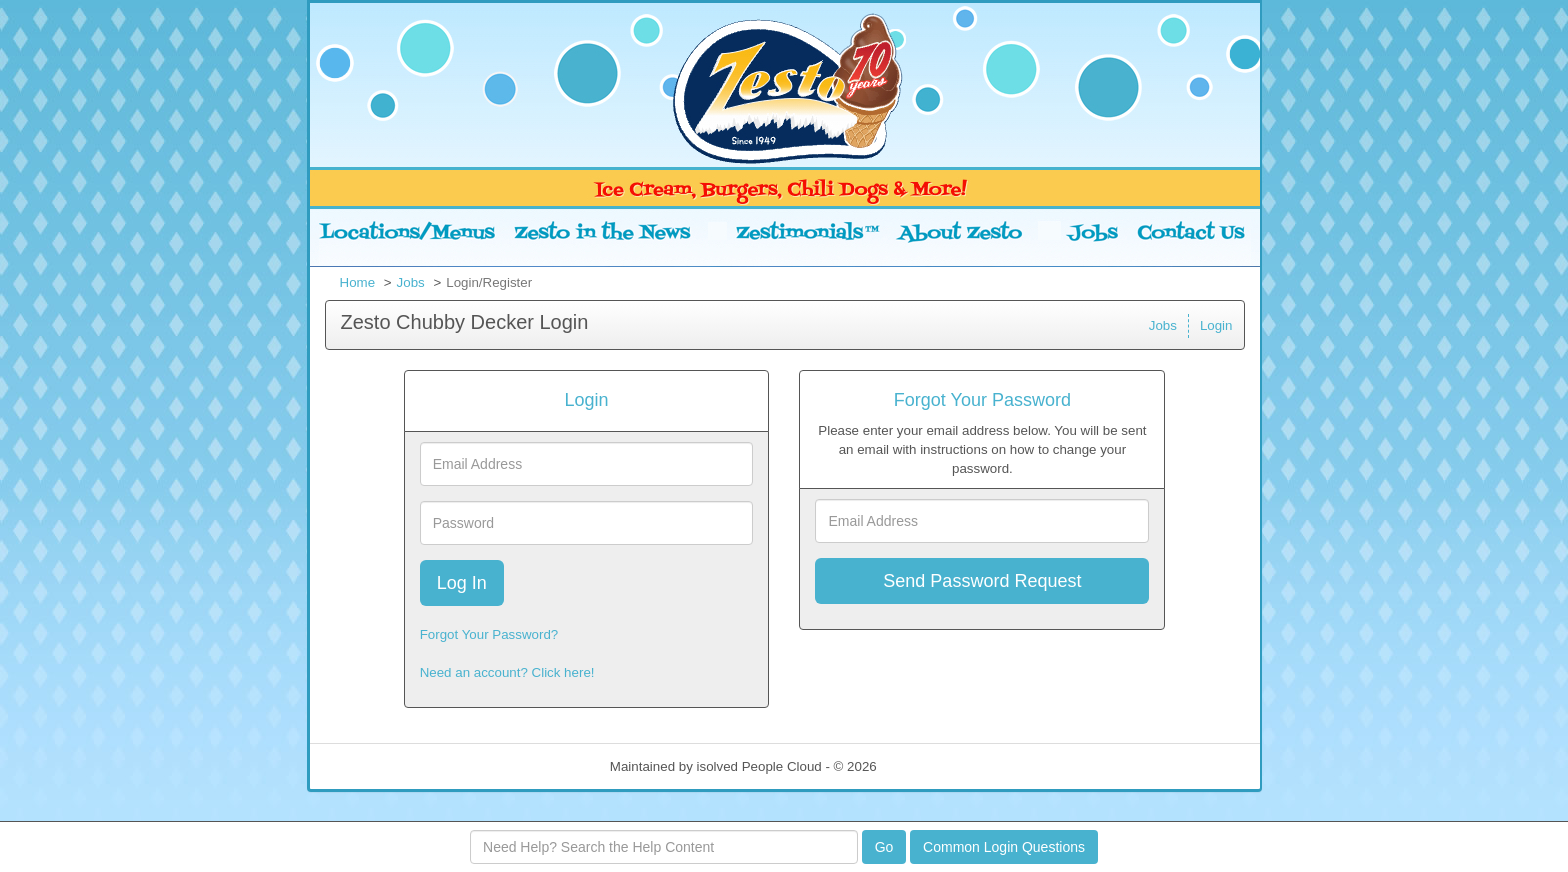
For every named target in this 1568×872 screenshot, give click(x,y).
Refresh (935, 766)
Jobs (411, 282)
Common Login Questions (1004, 847)
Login (1216, 325)
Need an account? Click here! (507, 672)
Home (358, 282)
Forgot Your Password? (489, 634)
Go (884, 847)
